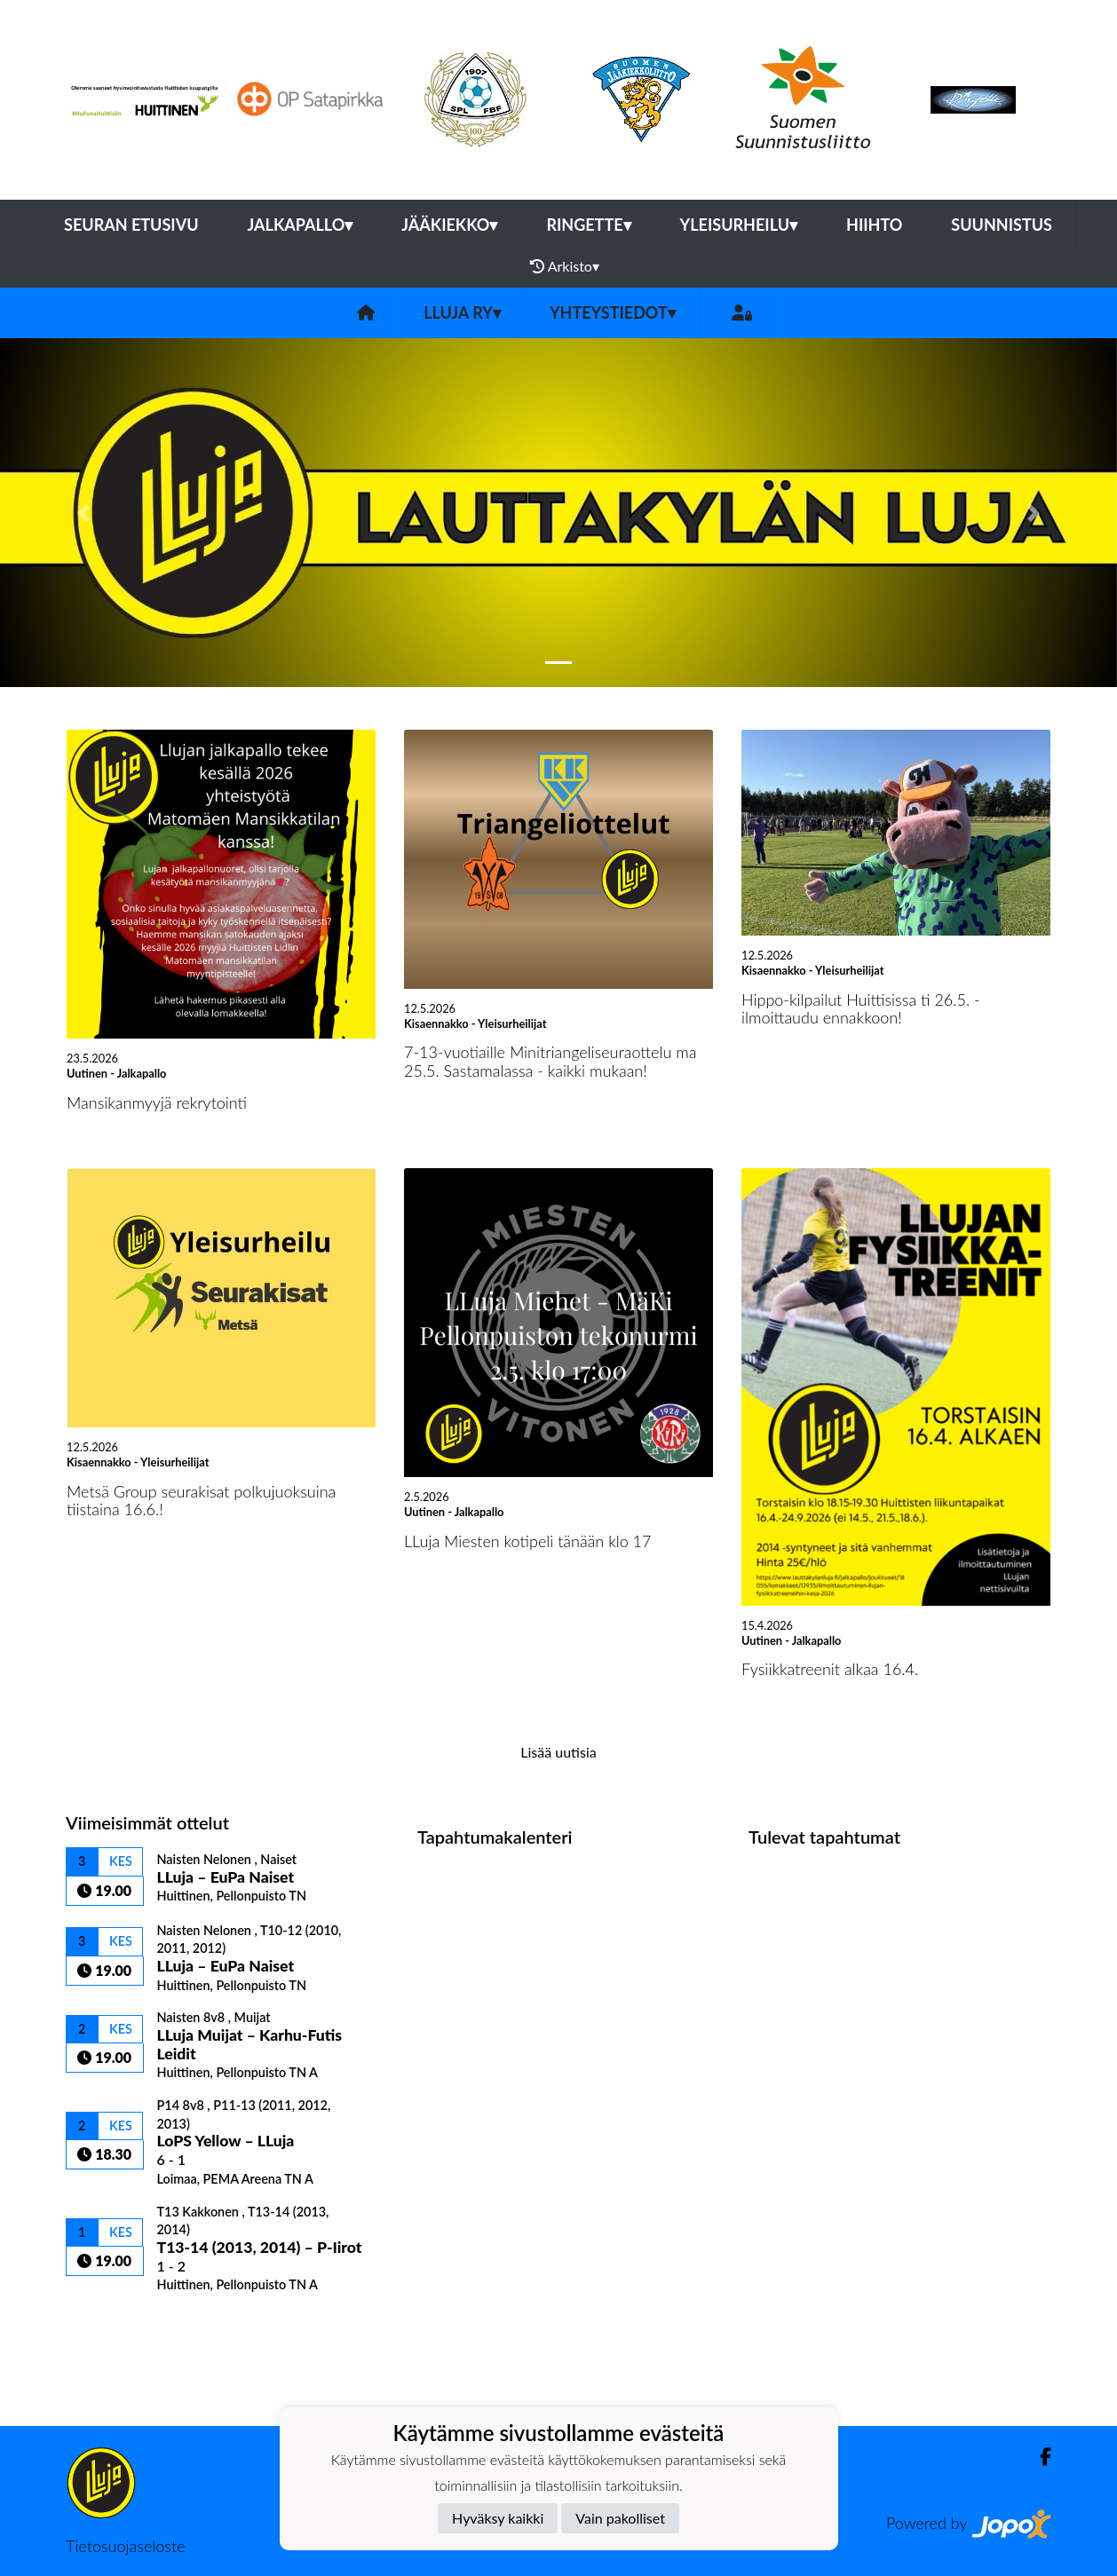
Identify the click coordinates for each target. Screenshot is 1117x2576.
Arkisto (564, 266)
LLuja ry (462, 312)
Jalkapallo (300, 224)
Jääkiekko (449, 224)
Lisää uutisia (558, 1751)
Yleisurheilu (738, 224)
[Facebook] (1038, 2456)
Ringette (588, 224)
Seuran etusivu (131, 224)
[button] (84, 512)
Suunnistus (1001, 224)
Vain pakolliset (620, 2517)
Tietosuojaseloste (125, 2546)
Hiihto (874, 224)
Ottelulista (109, 2323)
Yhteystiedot (613, 312)
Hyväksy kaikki (497, 2517)
